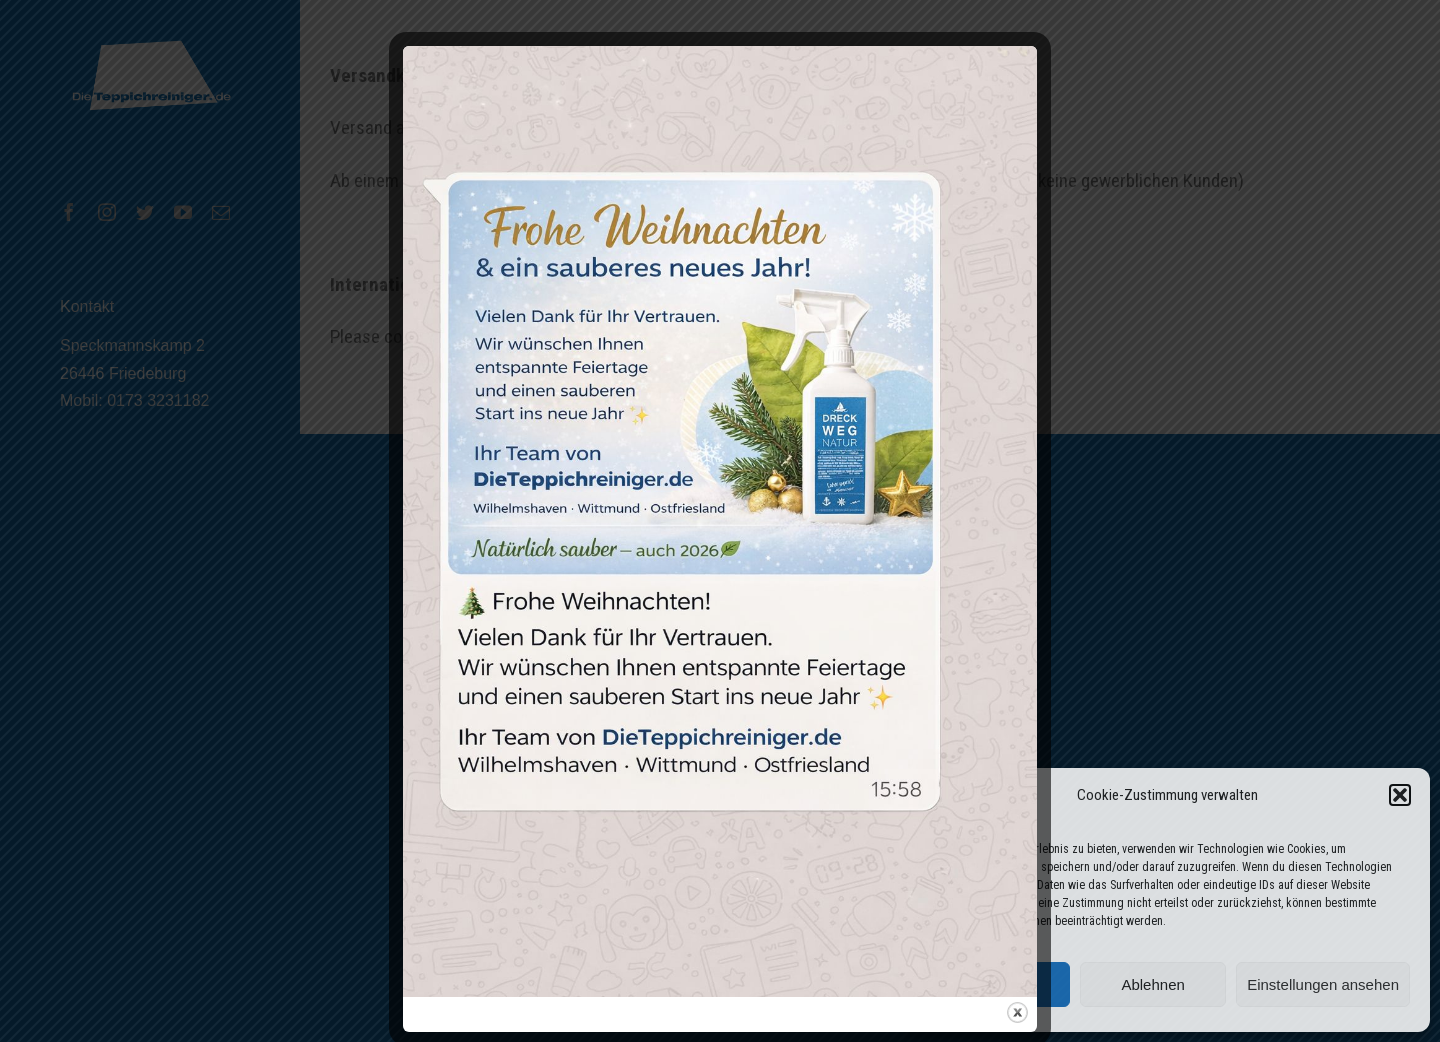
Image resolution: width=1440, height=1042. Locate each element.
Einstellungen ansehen (1323, 984)
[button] (1400, 795)
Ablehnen (1152, 984)
